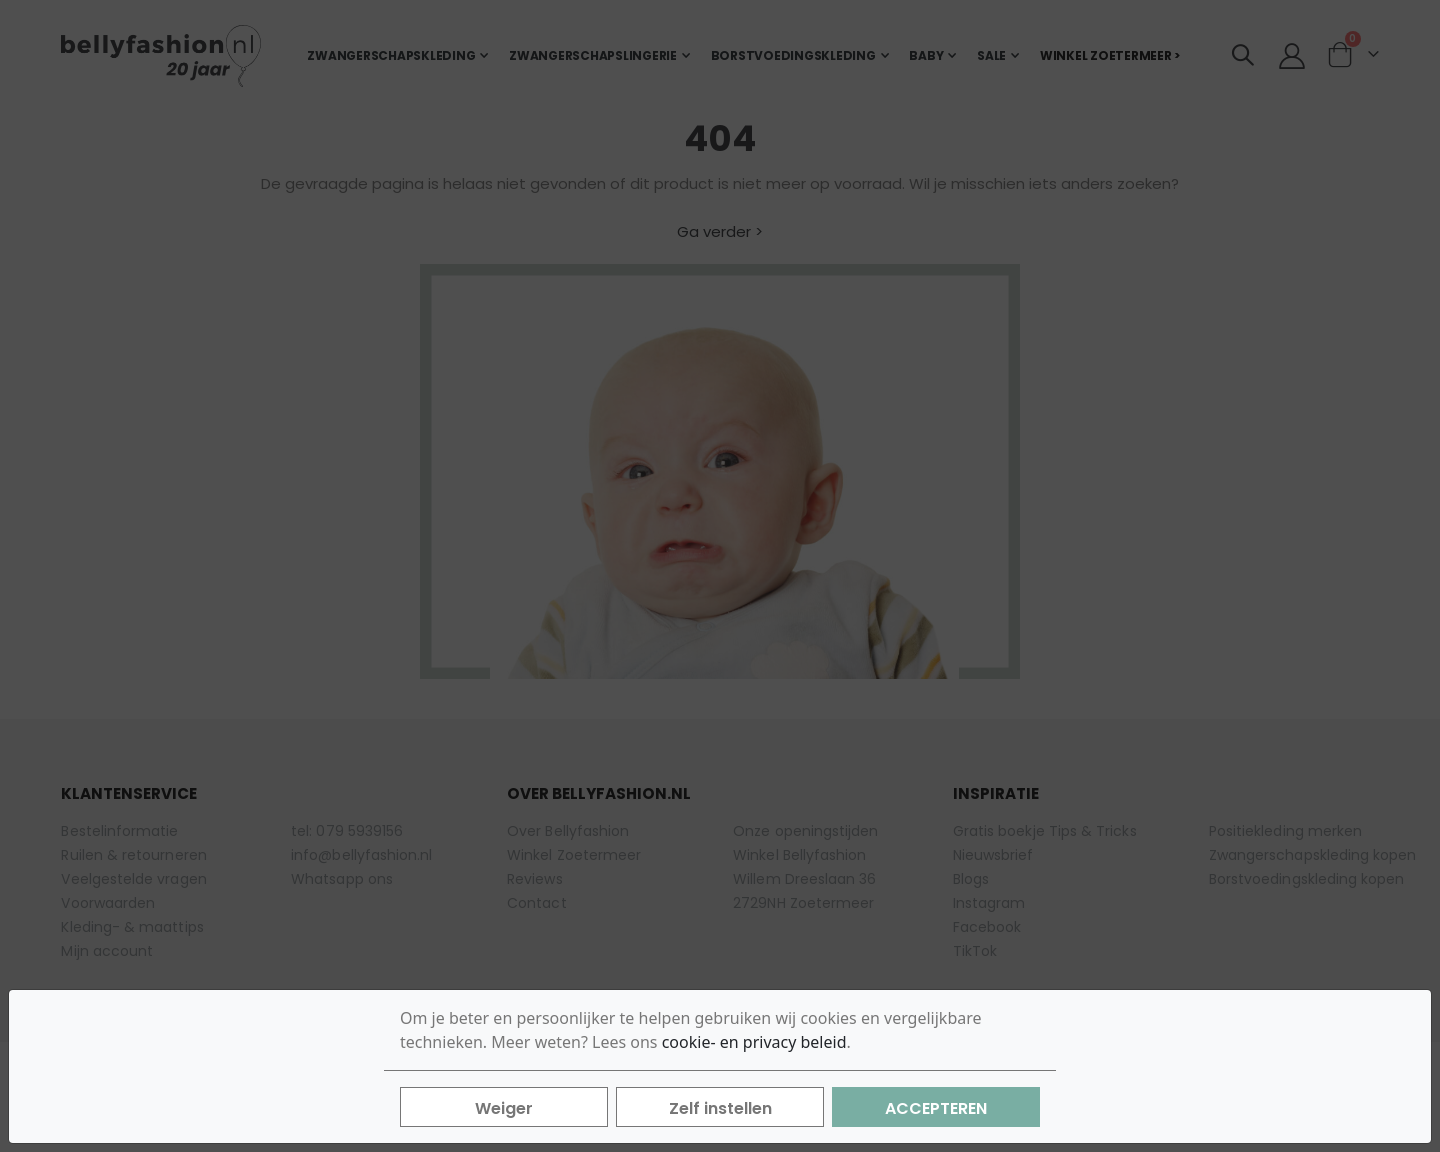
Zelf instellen (720, 1108)
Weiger (504, 1108)
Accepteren (936, 1108)
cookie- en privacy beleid (754, 1042)
